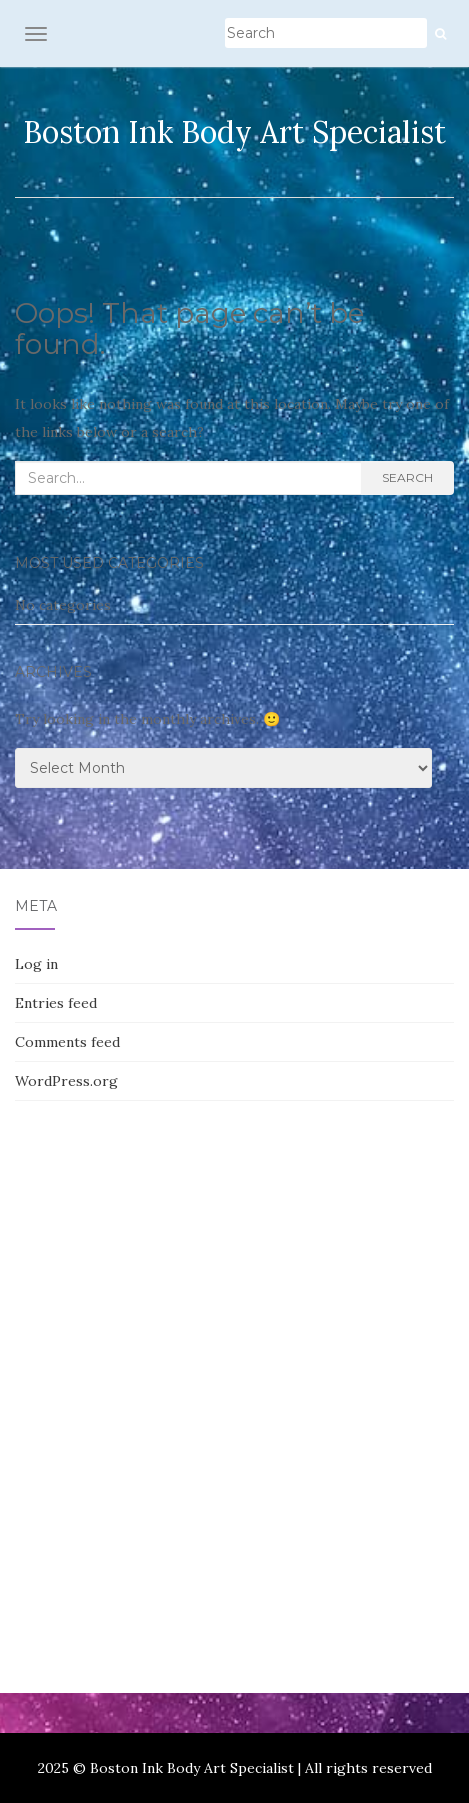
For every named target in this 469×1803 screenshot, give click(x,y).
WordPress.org (66, 1081)
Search (407, 477)
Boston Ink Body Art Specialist (234, 132)
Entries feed (56, 1003)
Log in (36, 964)
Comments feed (67, 1042)
